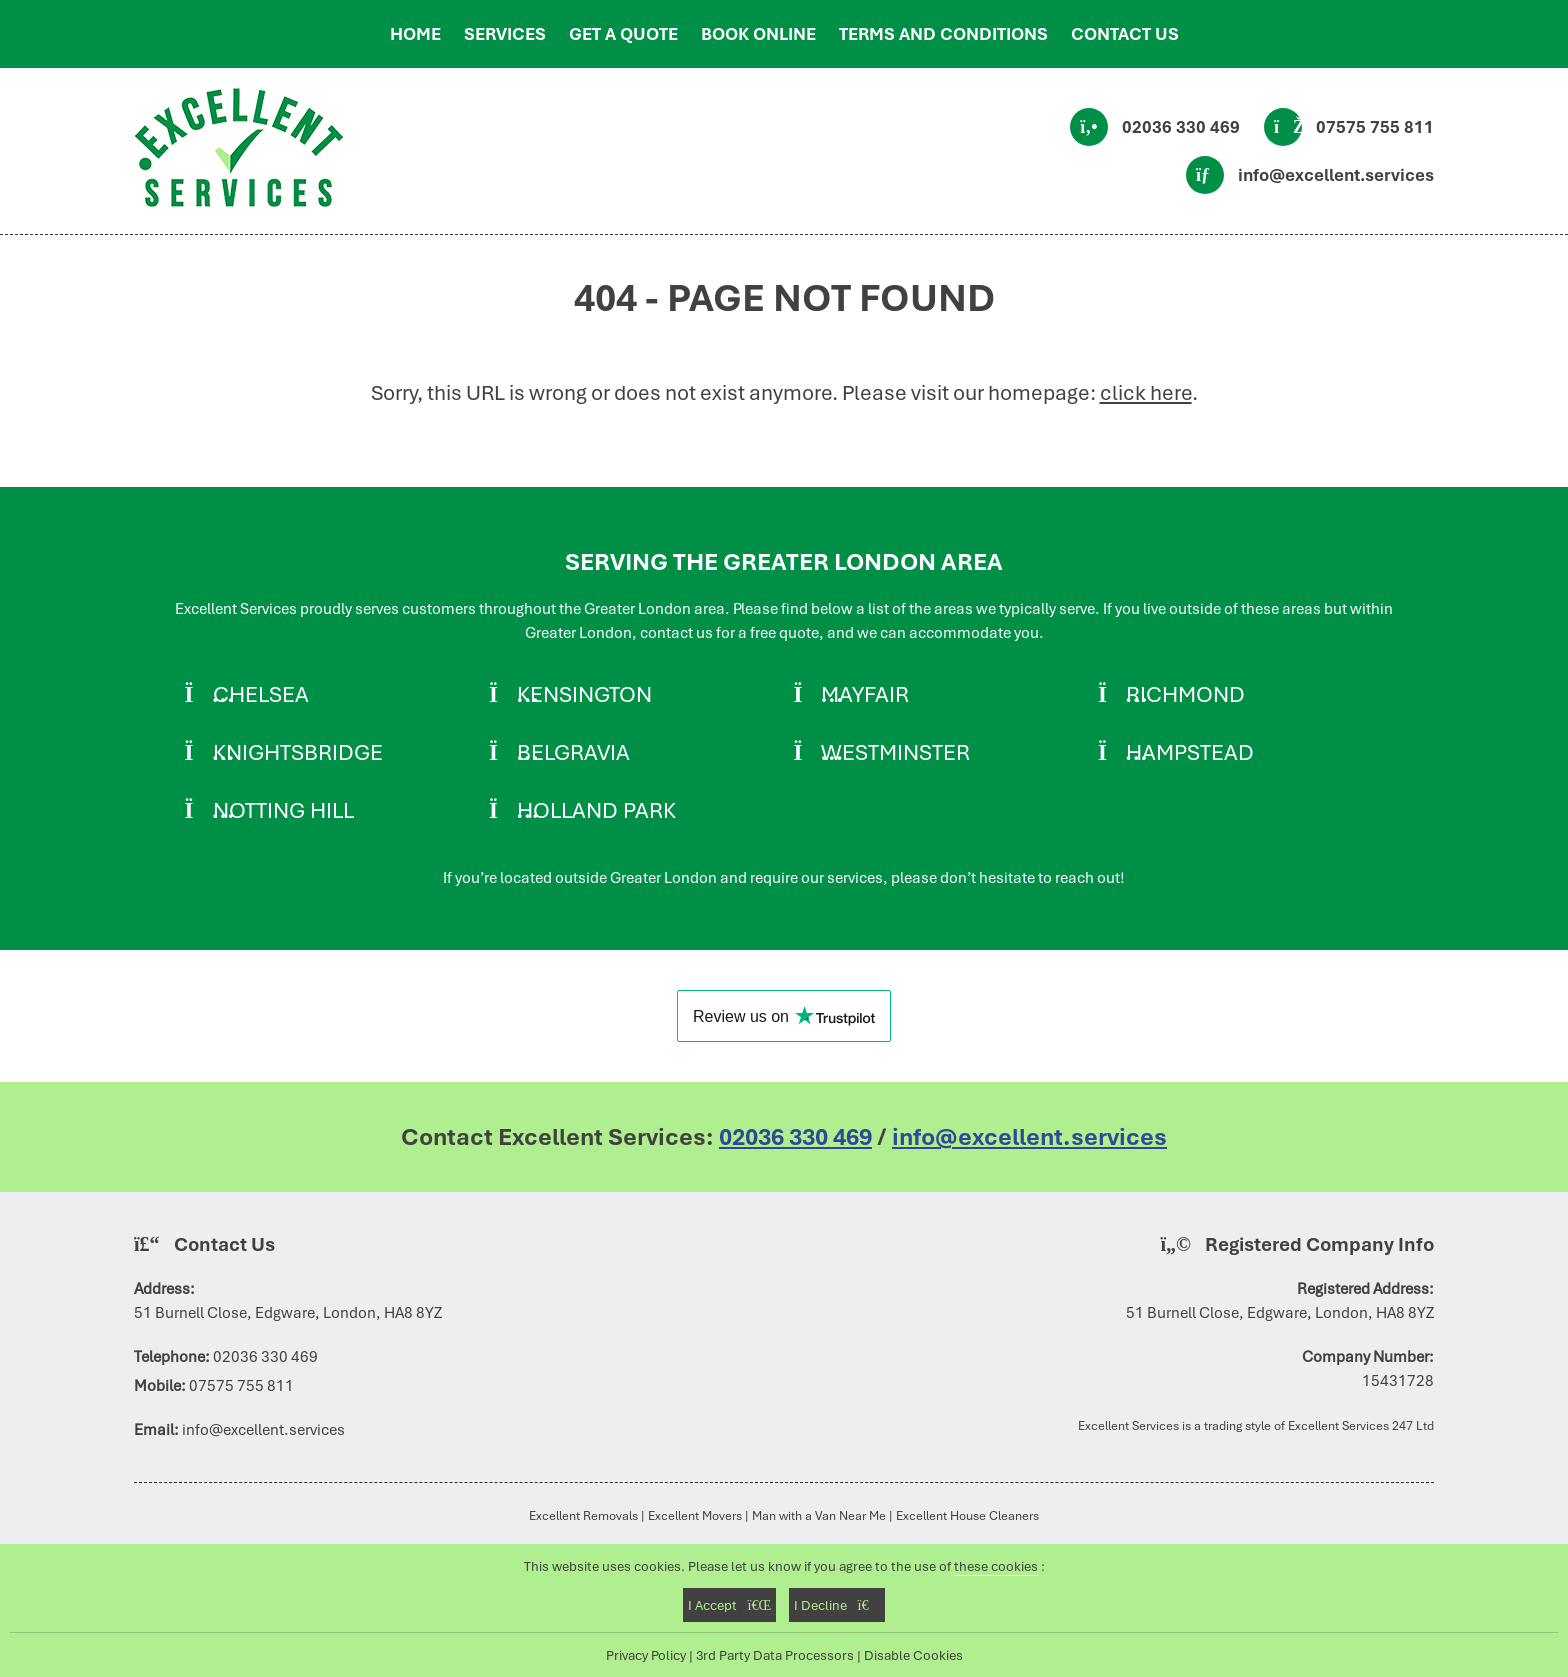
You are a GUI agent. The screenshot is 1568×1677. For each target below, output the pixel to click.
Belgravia (573, 752)
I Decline (836, 1605)
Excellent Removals (583, 1515)
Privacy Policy (646, 1655)
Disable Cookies (913, 1655)
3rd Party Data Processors (775, 1655)
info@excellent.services (1336, 175)
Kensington (584, 694)
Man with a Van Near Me (819, 1515)
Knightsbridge (298, 752)
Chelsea (261, 694)
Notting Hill (283, 810)
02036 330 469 (1181, 127)
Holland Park (596, 810)
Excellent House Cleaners (967, 1515)
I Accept (729, 1605)
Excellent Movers (695, 1515)
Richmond (1185, 694)
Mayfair (865, 694)
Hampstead (1190, 752)
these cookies (996, 1566)
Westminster (895, 752)
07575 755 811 (1375, 127)
